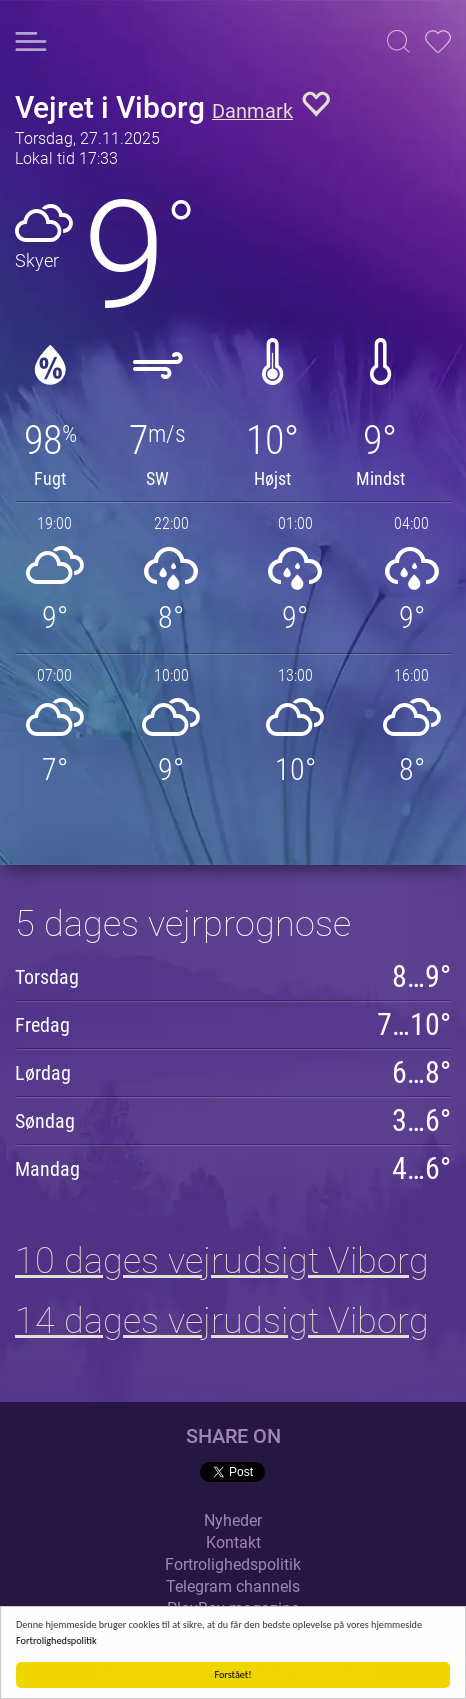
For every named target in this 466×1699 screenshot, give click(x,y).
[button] (398, 41)
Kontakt (233, 1542)
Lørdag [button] (43, 1073)
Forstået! (233, 1674)
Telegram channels (233, 1586)
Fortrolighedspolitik (56, 1640)
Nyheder (233, 1520)
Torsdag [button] (47, 977)
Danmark (252, 111)
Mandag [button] (47, 1169)
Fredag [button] (42, 1025)
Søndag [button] (45, 1121)
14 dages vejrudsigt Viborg (222, 1321)
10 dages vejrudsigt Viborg (222, 1261)
